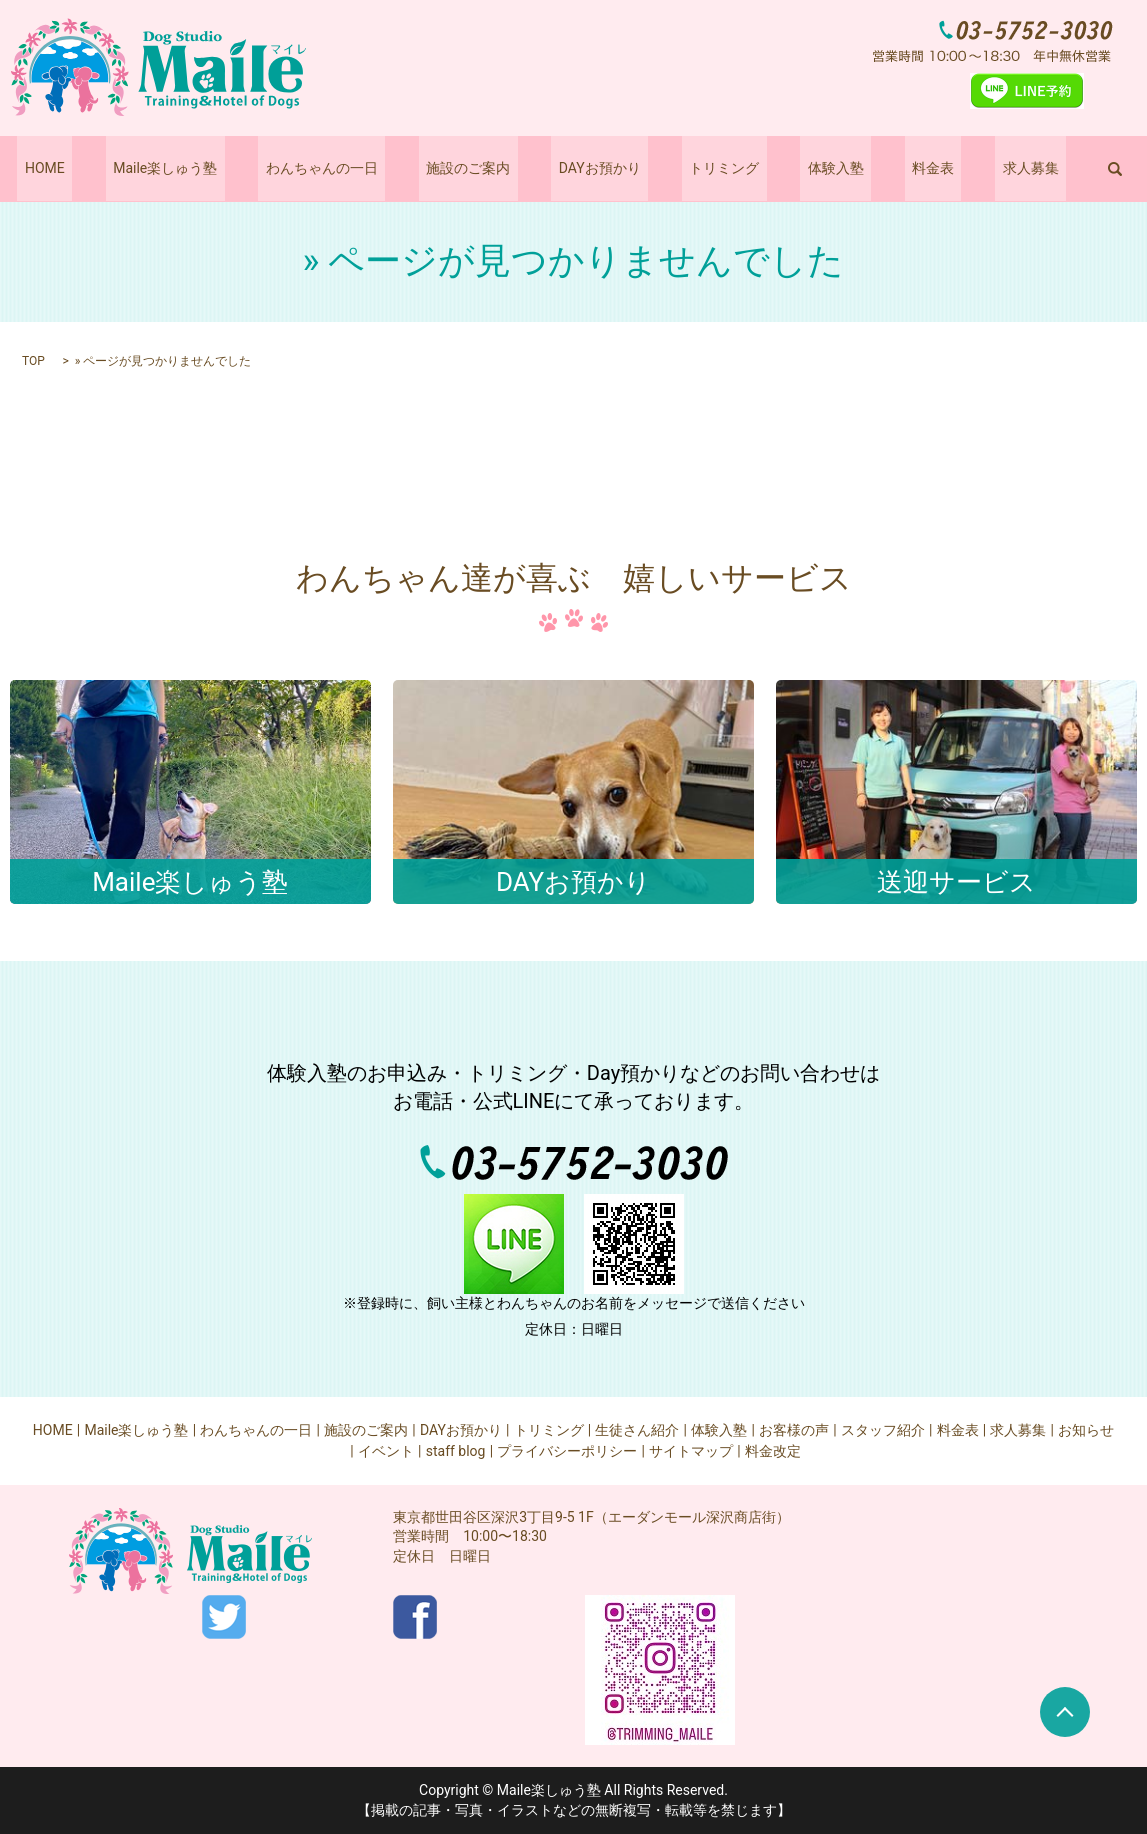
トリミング (709, 168)
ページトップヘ (1065, 1712)
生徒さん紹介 (637, 1430)
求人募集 (971, 168)
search (1048, 168)
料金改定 (773, 1451)
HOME (104, 168)
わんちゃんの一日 (351, 168)
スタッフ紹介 (883, 1430)
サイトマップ (691, 1451)
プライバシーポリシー (567, 1451)
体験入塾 (806, 168)
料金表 (888, 168)
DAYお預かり (600, 168)
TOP (33, 361)
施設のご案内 (483, 168)
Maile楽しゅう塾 (210, 168)
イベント (386, 1451)
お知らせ (1086, 1430)
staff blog (456, 1451)
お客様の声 (794, 1430)
